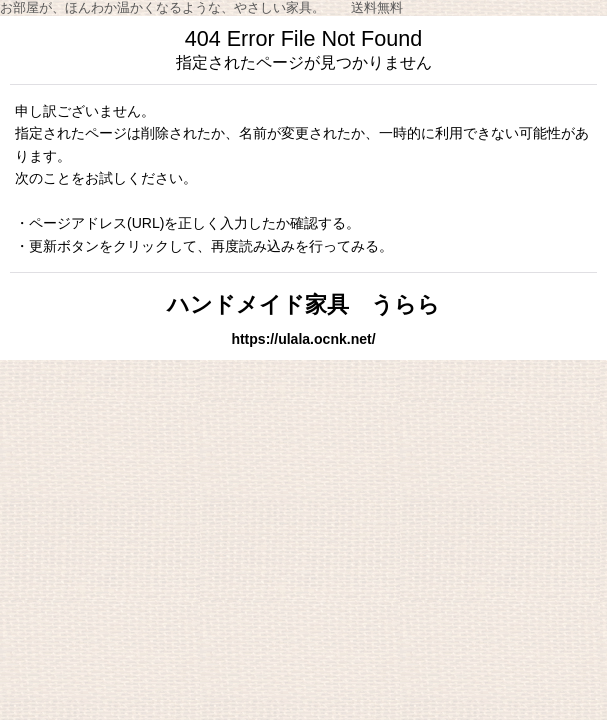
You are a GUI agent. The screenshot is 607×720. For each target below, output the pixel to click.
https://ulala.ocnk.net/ (303, 339)
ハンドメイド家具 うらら (303, 304)
